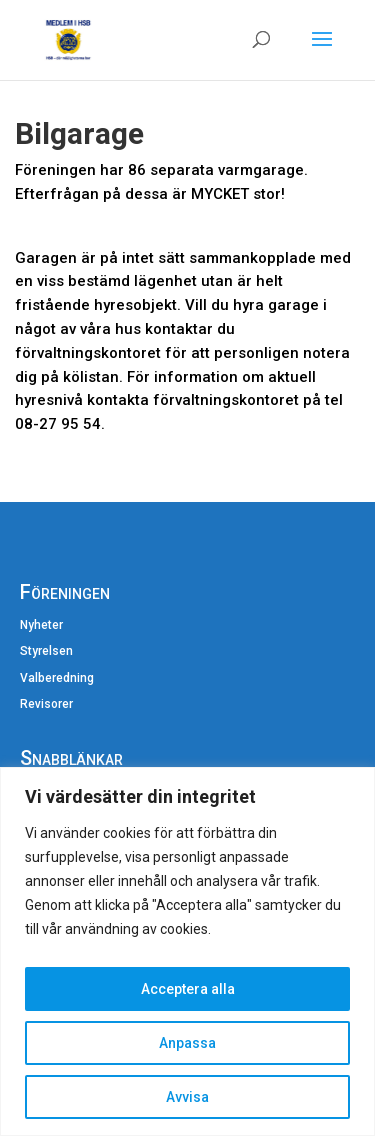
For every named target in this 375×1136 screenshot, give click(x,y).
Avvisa (187, 1097)
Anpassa (187, 1043)
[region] (187, 951)
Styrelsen (46, 651)
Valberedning (57, 678)
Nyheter (41, 625)
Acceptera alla (188, 989)
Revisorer (46, 704)
